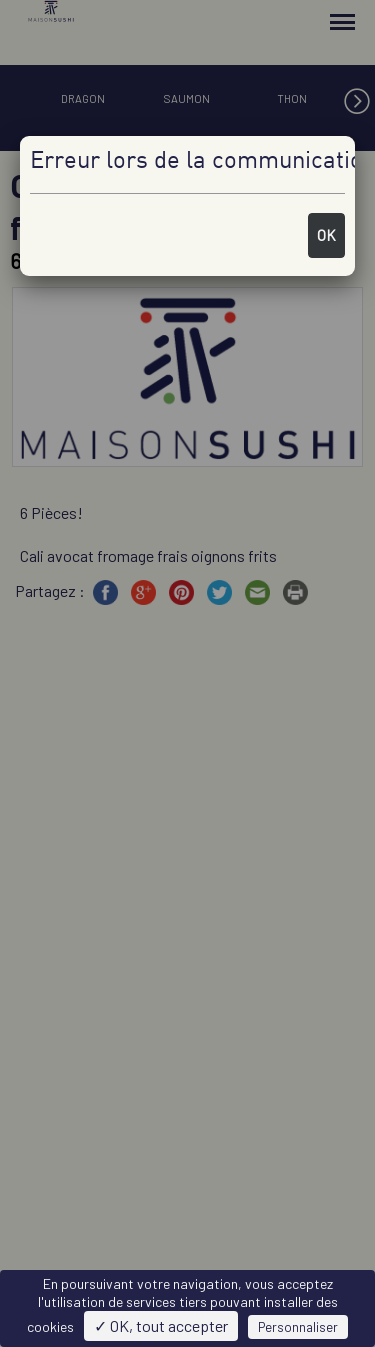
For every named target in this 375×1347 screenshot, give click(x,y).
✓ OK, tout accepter (161, 1325)
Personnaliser (298, 1327)
